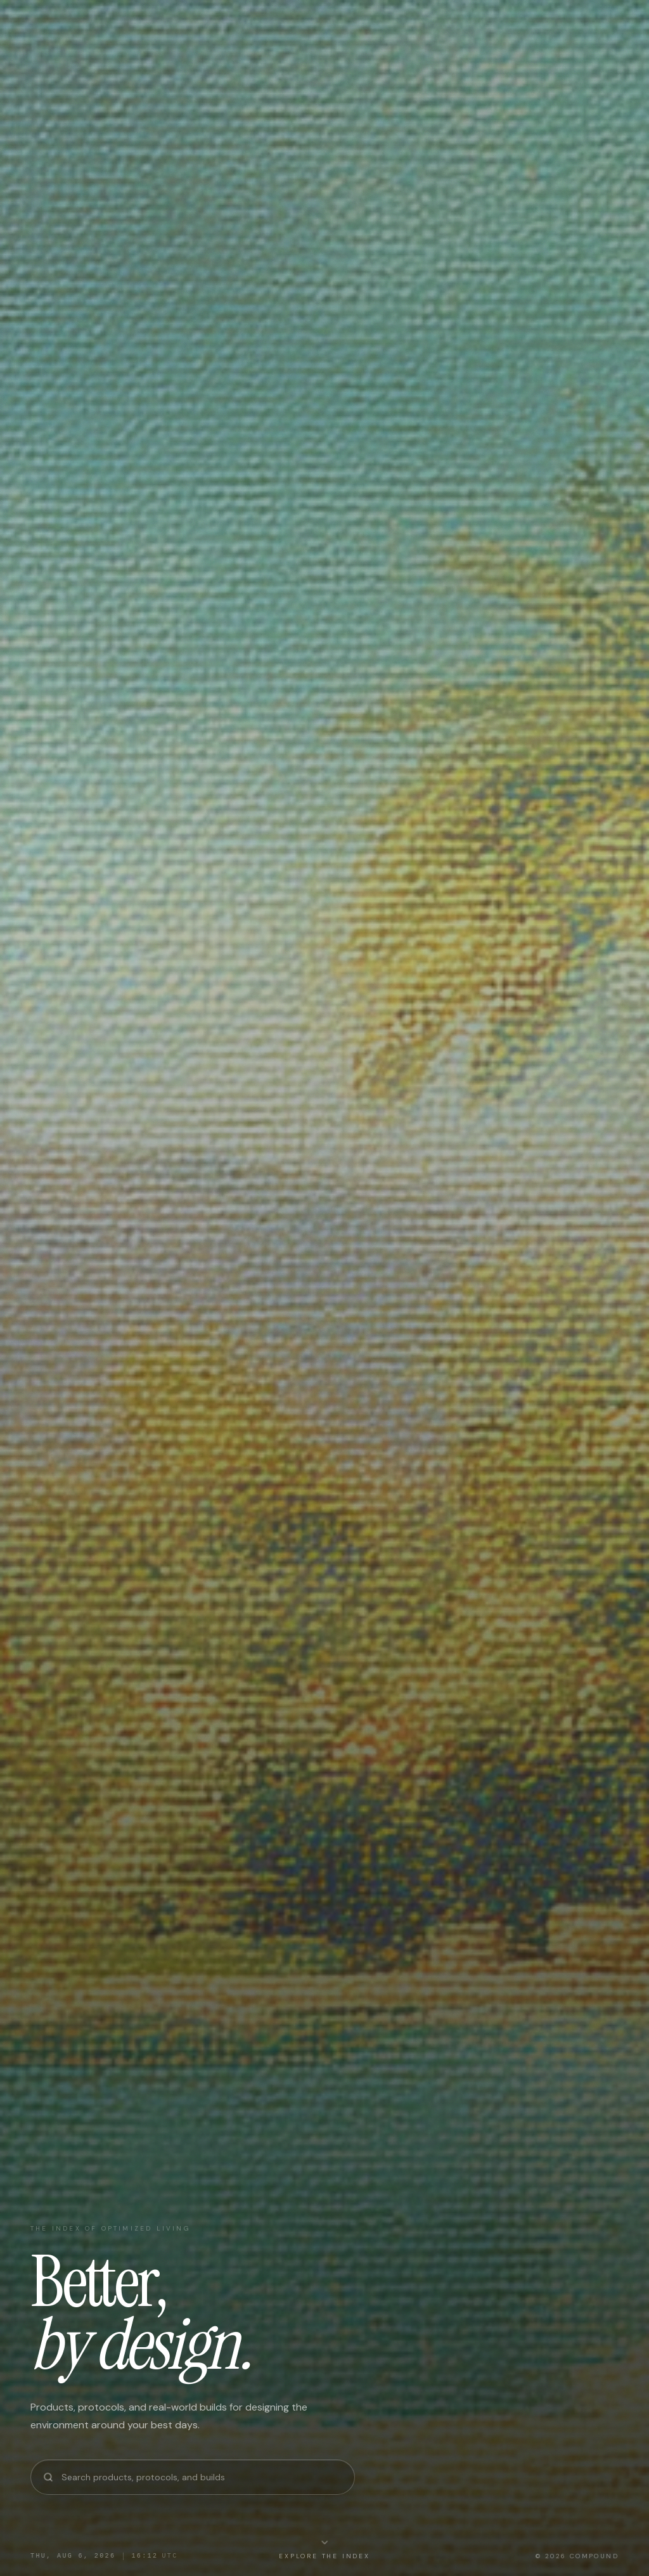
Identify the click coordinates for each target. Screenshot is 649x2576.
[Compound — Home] (86, 24)
